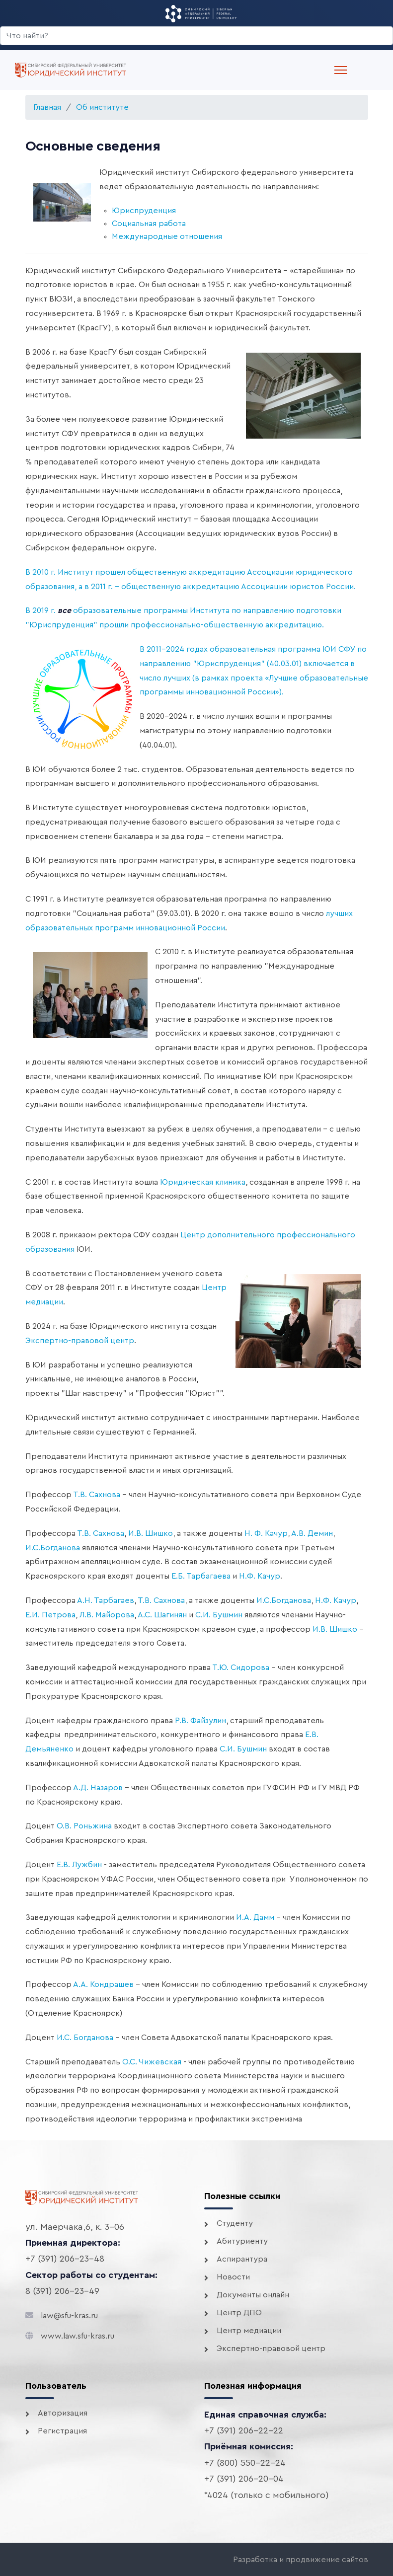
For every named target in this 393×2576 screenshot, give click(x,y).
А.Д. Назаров (98, 1788)
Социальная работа (149, 223)
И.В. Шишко (150, 1533)
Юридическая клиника (202, 1182)
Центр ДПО (239, 2313)
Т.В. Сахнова (96, 1495)
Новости (233, 2277)
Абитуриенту (242, 2241)
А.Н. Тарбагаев (105, 1600)
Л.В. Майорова (106, 1615)
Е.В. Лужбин (79, 1865)
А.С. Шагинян (162, 1615)
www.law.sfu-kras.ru (77, 2336)
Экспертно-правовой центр (79, 1341)
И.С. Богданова (85, 2038)
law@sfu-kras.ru (69, 2316)
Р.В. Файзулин (200, 1721)
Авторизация (62, 2413)
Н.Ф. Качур (259, 1576)
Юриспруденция (144, 211)
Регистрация (62, 2431)
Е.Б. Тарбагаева (201, 1576)
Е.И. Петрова (50, 1615)
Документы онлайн (253, 2295)
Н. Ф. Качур (266, 1533)
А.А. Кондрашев (103, 1984)
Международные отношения (167, 236)
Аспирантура (242, 2259)
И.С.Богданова (52, 1548)
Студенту (235, 2223)
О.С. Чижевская (151, 2062)
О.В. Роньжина (84, 1826)
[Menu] (340, 70)
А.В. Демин (312, 1533)
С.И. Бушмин (218, 1615)
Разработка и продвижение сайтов (300, 2560)
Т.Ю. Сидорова (240, 1667)
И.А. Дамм (255, 1917)
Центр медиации (249, 2331)
